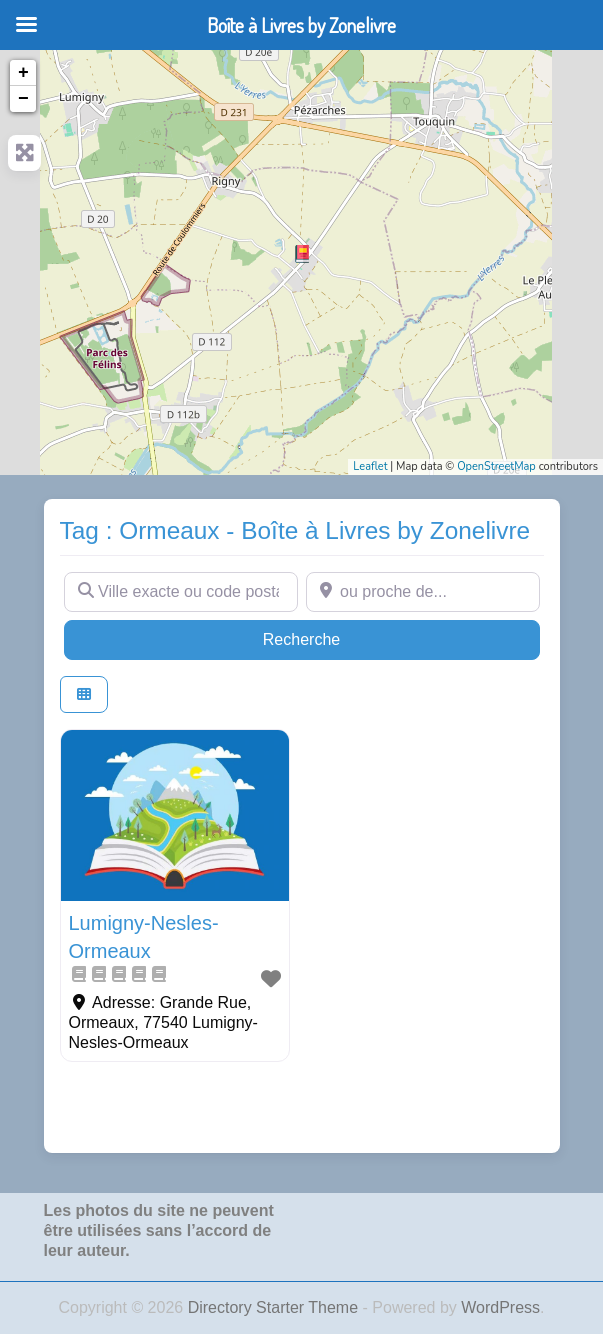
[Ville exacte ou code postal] (181, 592)
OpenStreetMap (496, 466)
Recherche (340, 637)
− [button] (23, 99)
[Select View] (84, 694)
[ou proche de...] (423, 592)
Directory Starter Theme (275, 1307)
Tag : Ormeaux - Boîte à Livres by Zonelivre (295, 530)
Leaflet (370, 466)
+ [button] (23, 73)
